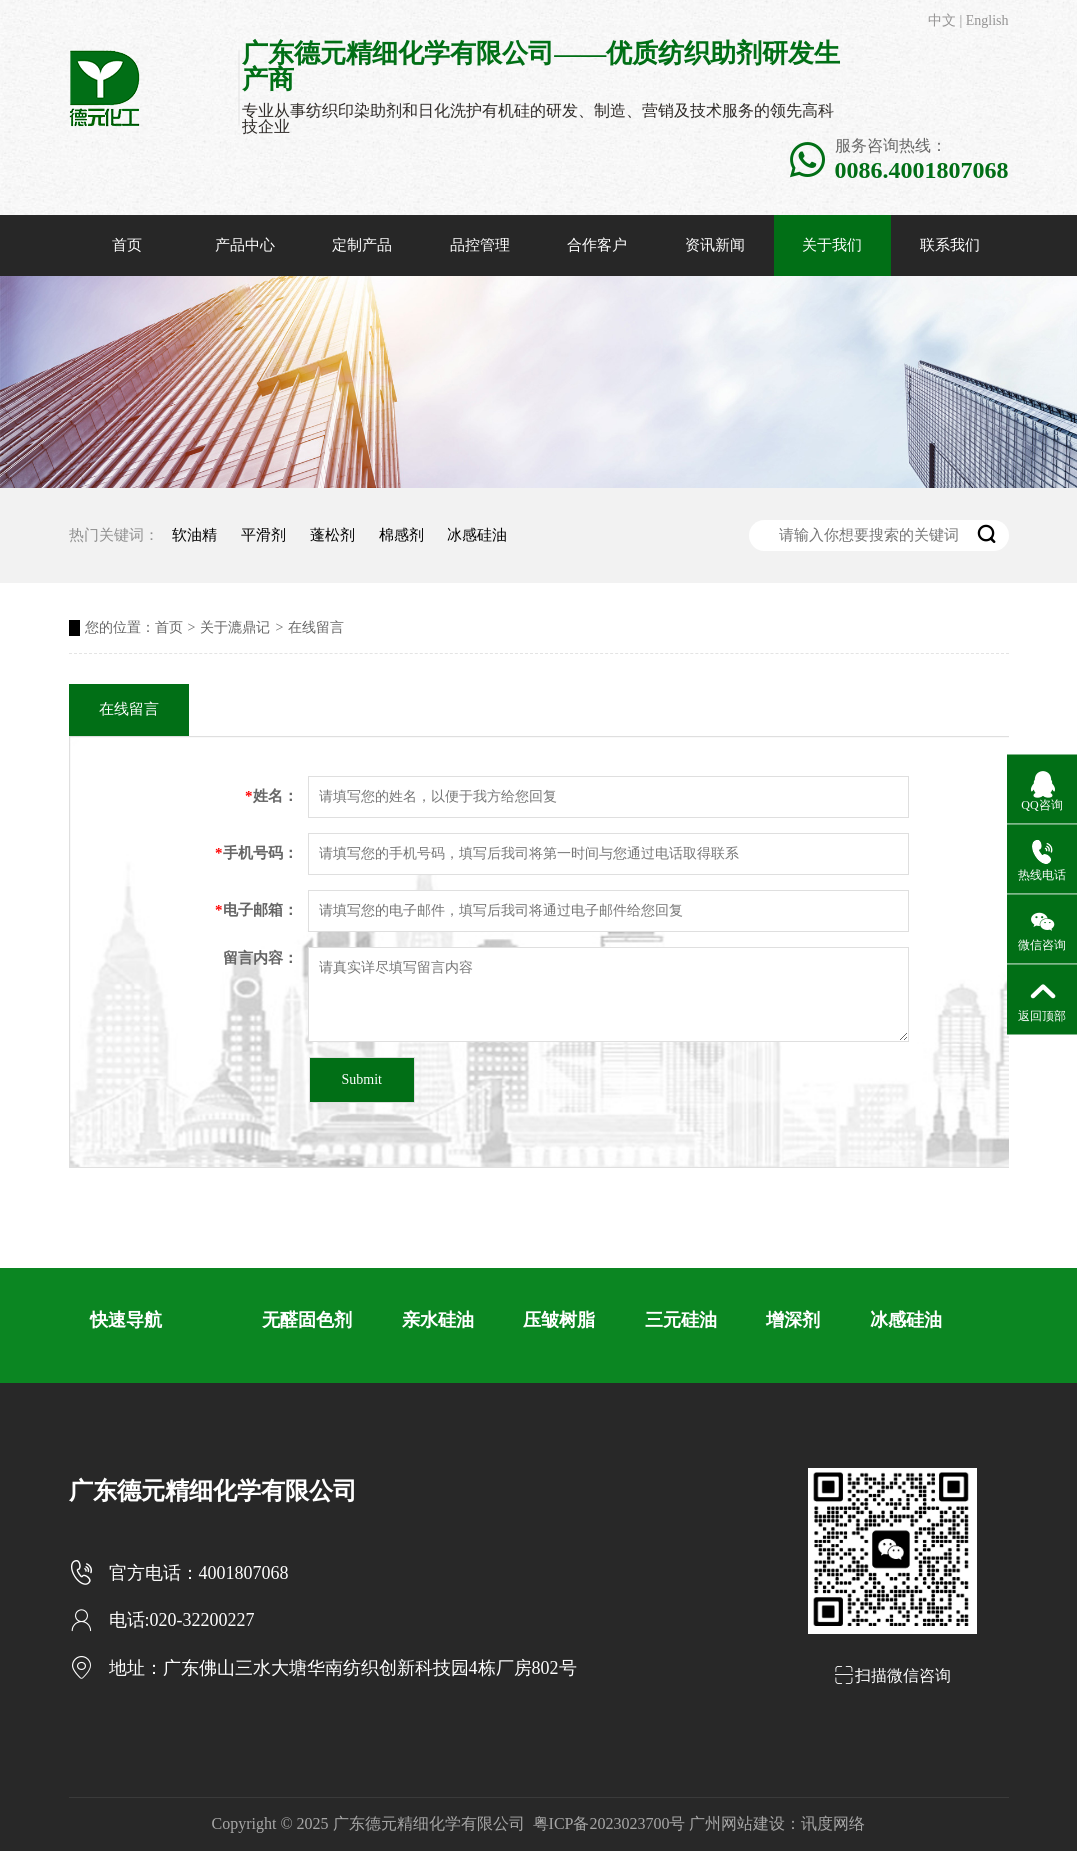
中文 (942, 20)
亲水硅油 (438, 1320)
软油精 (194, 535)
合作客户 (597, 245)
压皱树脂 (559, 1320)
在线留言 (316, 627)
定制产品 (362, 245)
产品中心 (245, 245)
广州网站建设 (737, 1823)
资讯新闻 (715, 245)
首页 (127, 245)
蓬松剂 (332, 535)
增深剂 (793, 1320)
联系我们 (950, 245)
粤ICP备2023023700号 (609, 1823)
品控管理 (480, 245)
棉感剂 (401, 535)
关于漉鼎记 (235, 627)
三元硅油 (681, 1320)
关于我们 (832, 245)
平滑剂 (263, 535)
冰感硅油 (477, 535)
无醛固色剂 (307, 1320)
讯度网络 (833, 1823)
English (987, 20)
